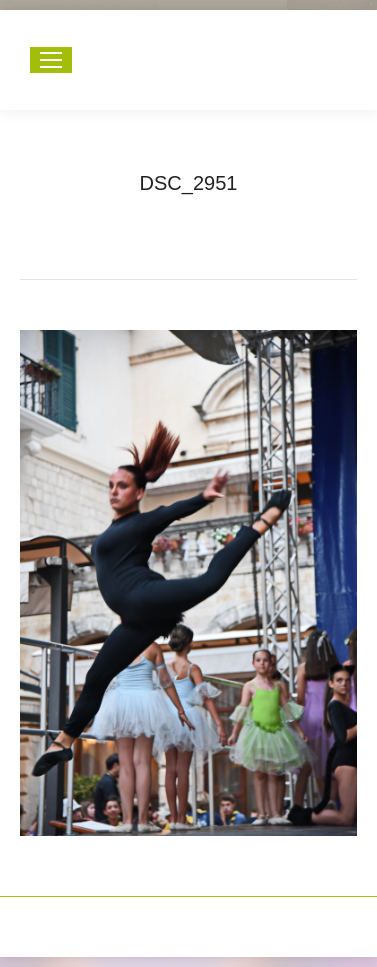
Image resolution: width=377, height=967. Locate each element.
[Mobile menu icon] (51, 60)
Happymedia (227, 917)
